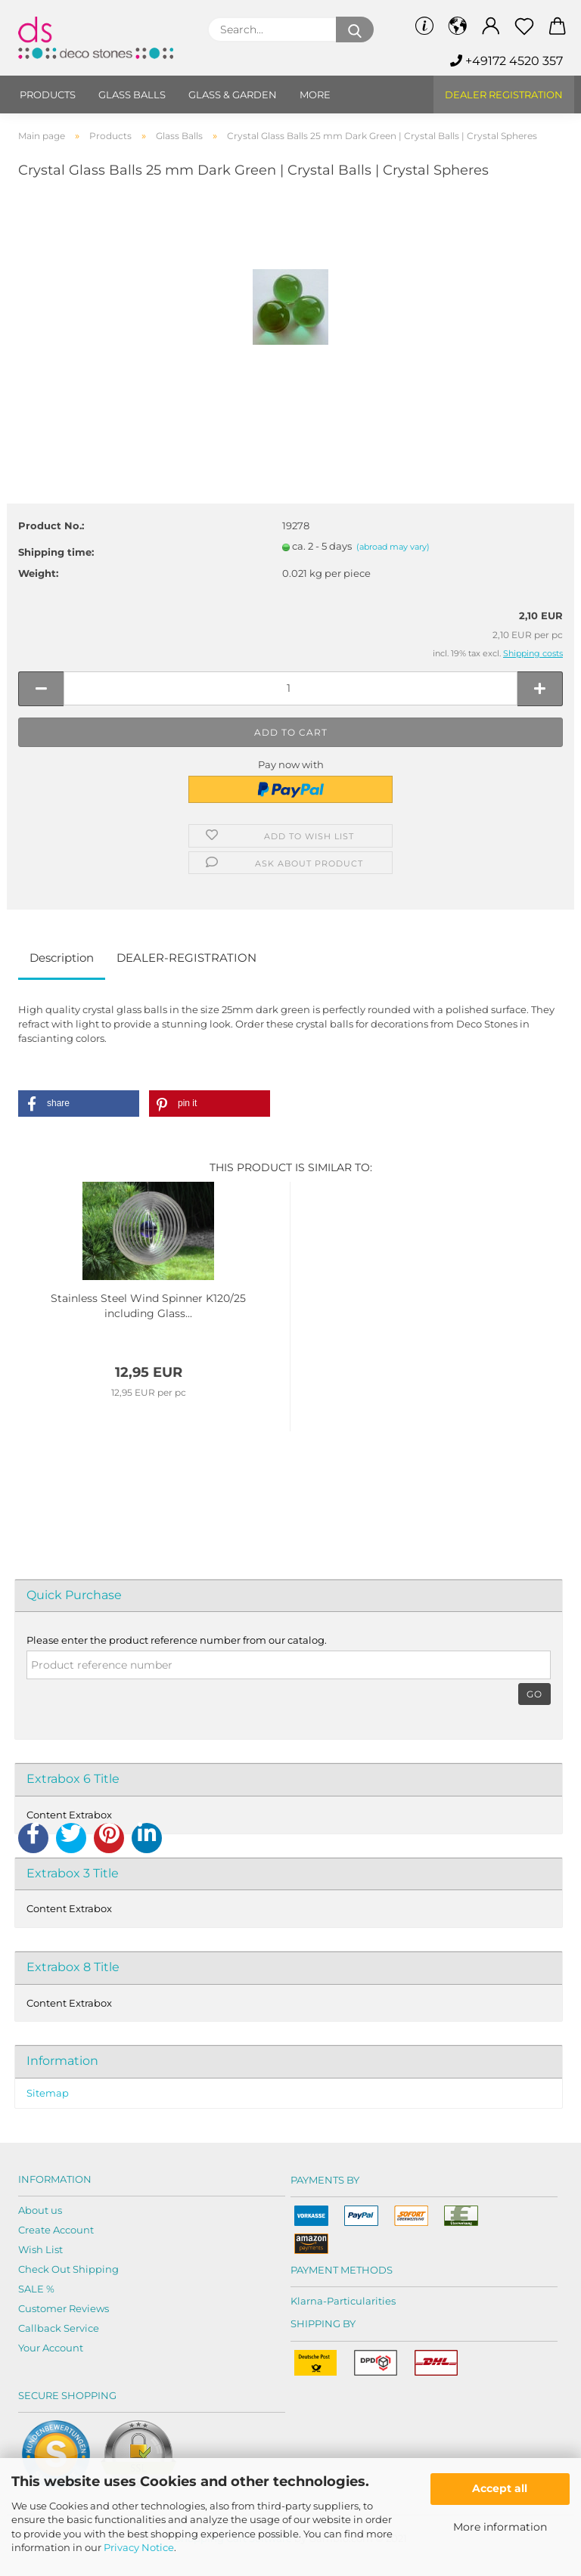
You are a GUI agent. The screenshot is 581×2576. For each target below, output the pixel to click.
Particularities (361, 2301)
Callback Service (58, 2328)
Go (534, 1694)
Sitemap (47, 2093)
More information (500, 2527)
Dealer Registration (504, 94)
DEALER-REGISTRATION (186, 957)
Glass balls (132, 94)
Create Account (56, 2230)
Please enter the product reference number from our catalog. (176, 1640)
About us (40, 2210)
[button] (78, 1103)
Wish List (40, 2249)
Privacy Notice (139, 2547)
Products (48, 94)
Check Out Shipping (68, 2269)
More (315, 94)
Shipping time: (56, 552)
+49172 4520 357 (506, 61)
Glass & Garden (232, 94)
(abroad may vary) (393, 546)
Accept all (499, 2488)
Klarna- (308, 2301)
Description (62, 957)
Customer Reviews (63, 2308)
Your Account (50, 2348)
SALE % (36, 2289)
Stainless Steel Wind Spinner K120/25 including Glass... (148, 1305)
